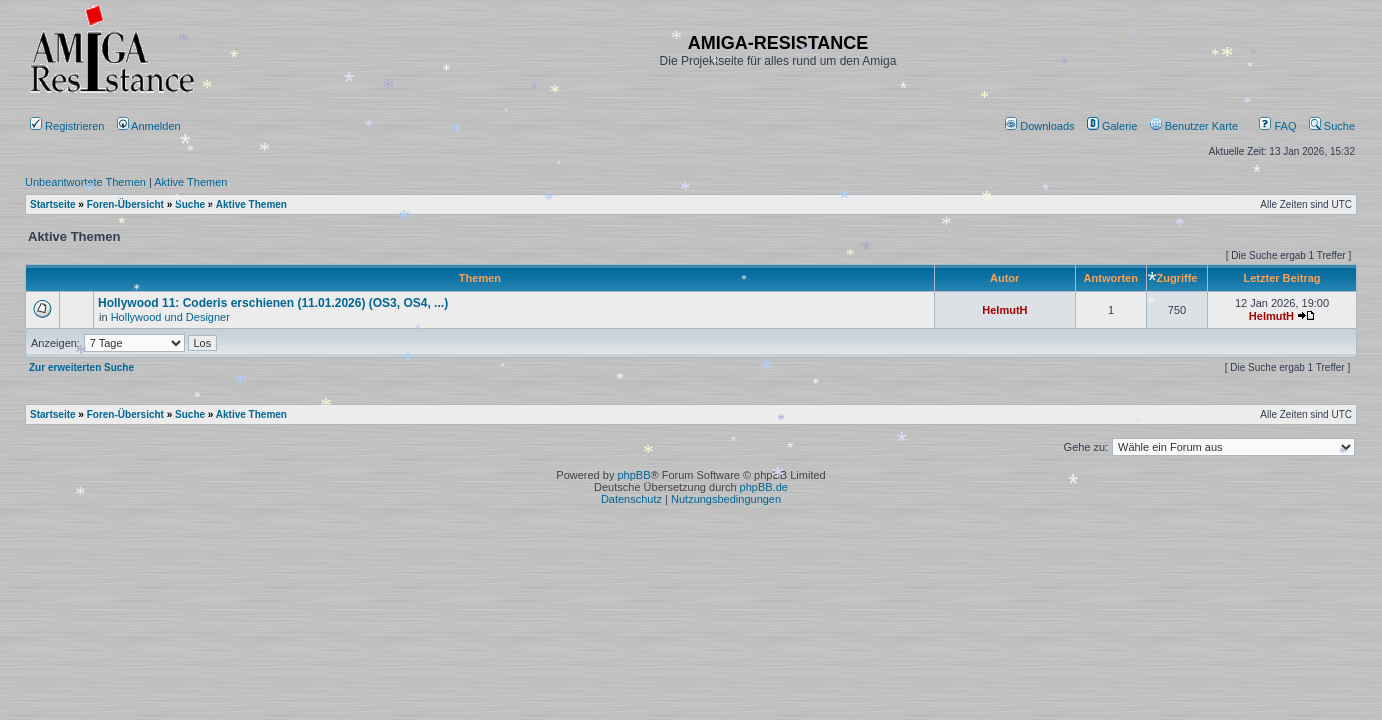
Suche (1332, 126)
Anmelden (150, 126)
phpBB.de (764, 487)
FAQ (1277, 126)
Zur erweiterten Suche (81, 367)
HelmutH (1004, 310)
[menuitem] (1041, 126)
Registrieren (67, 126)
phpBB (633, 475)
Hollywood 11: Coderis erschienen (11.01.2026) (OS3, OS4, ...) (273, 303)
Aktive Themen (190, 182)
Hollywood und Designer (170, 317)
